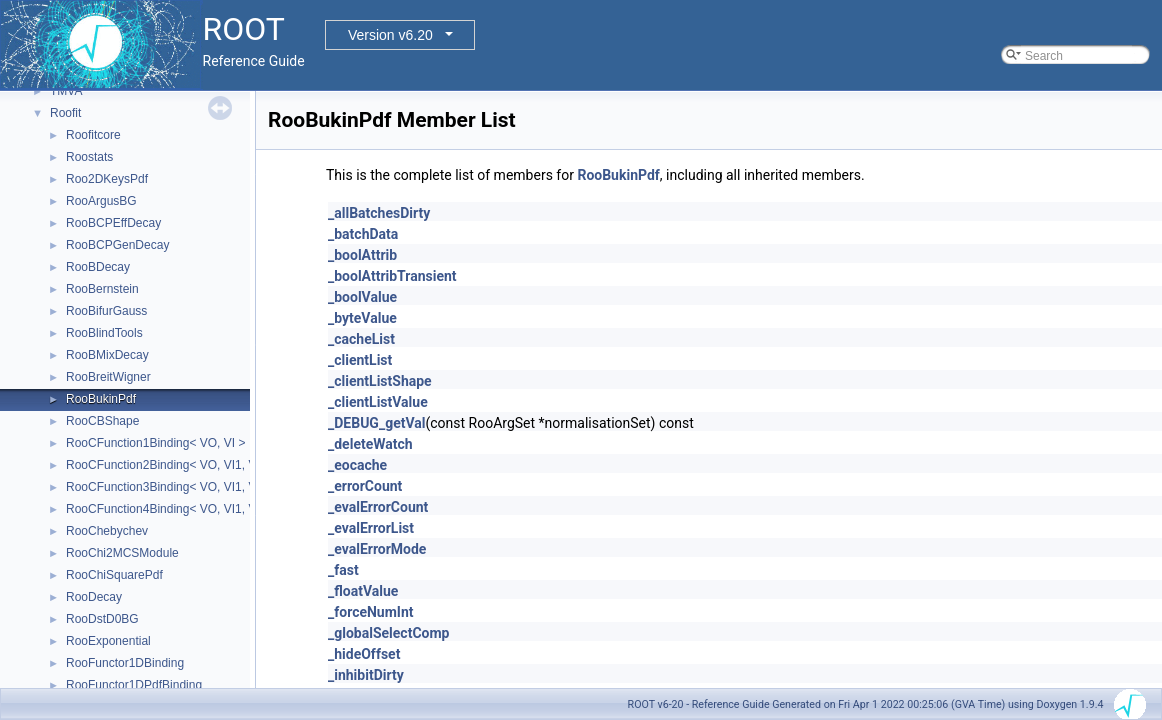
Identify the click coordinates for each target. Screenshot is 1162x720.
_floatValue (363, 591)
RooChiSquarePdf (114, 575)
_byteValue (362, 318)
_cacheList (361, 339)
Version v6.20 (390, 35)
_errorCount (365, 486)
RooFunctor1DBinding (125, 663)
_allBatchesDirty (379, 213)
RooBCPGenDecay (117, 245)
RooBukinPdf (101, 399)
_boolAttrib (362, 255)
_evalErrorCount (378, 507)
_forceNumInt (371, 612)
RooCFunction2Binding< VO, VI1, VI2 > (171, 465)
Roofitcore (93, 135)
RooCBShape (102, 421)
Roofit (65, 113)
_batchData (363, 234)
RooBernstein (102, 289)
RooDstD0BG (102, 619)
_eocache (357, 465)
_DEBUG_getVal (376, 423)
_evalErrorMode (377, 549)
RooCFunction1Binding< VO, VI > (155, 443)
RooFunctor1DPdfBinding (134, 685)
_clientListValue (378, 402)
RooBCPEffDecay (113, 223)
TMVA (66, 91)
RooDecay (94, 597)
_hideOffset (364, 654)
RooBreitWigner (108, 377)
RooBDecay (98, 267)
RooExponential (108, 641)
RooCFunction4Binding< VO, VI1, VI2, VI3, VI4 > (196, 509)
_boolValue (362, 297)
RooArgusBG (101, 201)
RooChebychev (107, 531)
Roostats (89, 157)
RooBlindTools (104, 333)
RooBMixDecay (107, 355)
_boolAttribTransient (392, 276)
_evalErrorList (371, 528)
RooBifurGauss (106, 311)
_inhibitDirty (366, 675)
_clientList (360, 360)
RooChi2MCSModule (122, 553)
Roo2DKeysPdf (107, 179)
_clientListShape (380, 381)
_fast (343, 570)
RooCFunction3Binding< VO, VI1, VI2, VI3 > (183, 487)
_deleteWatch (370, 444)
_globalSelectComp (388, 633)
